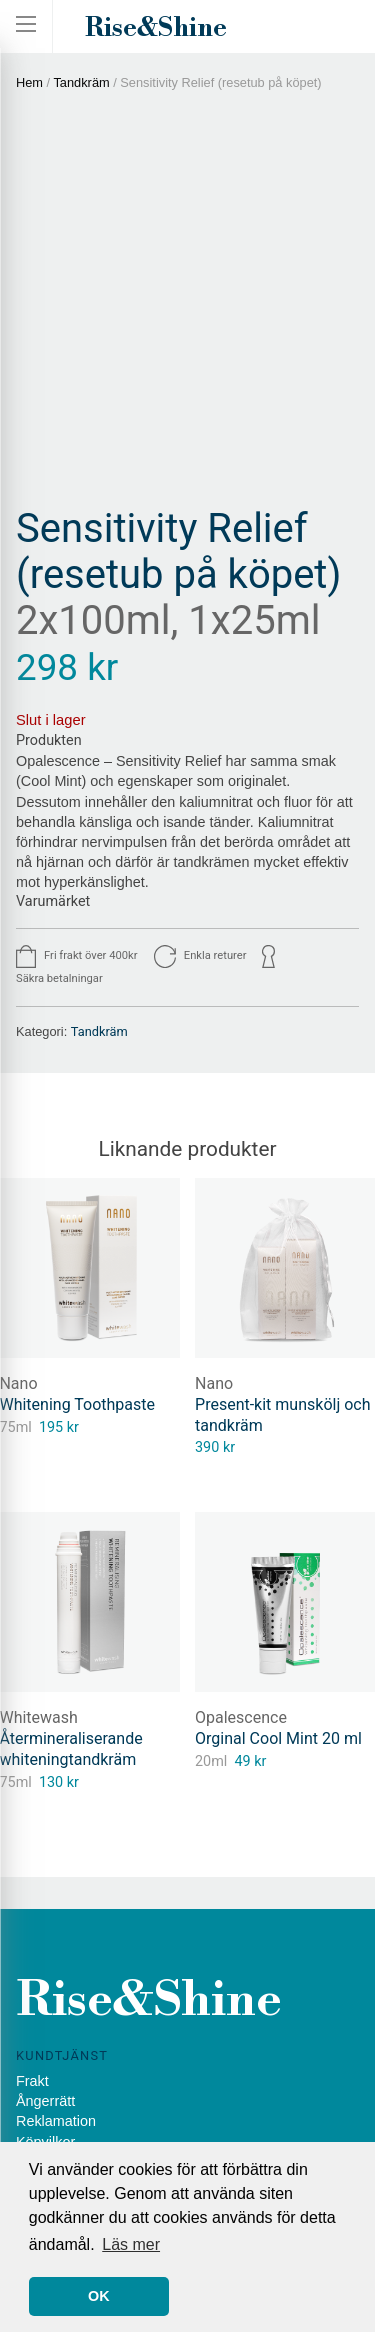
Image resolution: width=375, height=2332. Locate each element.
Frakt (32, 2081)
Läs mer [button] (131, 2244)
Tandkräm (81, 82)
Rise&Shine (156, 28)
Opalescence (241, 1717)
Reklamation (56, 2121)
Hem (29, 82)
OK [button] (99, 2296)
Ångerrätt (45, 2101)
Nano (214, 1383)
